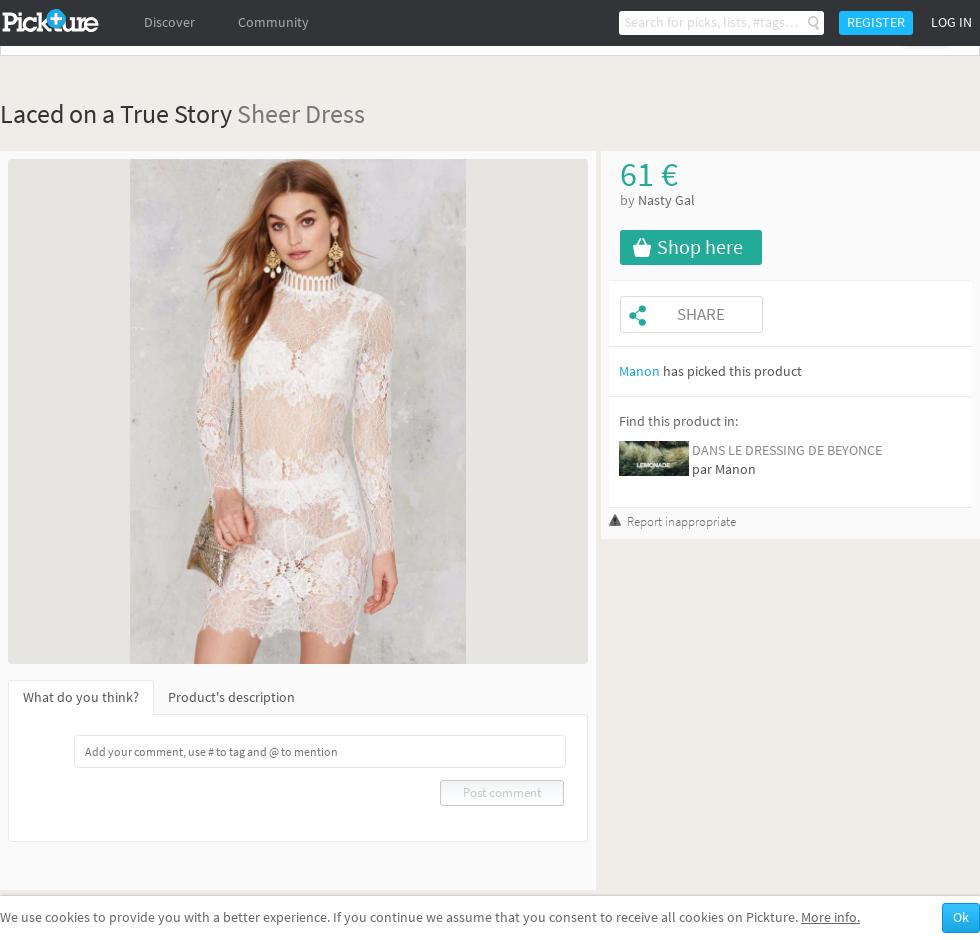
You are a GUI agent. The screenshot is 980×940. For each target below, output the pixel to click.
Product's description (231, 697)
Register (876, 22)
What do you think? (81, 697)
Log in (951, 22)
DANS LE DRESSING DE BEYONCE (787, 450)
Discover (169, 22)
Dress (335, 113)
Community (273, 22)
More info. (830, 917)
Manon (639, 371)
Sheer (268, 113)
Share (701, 314)
